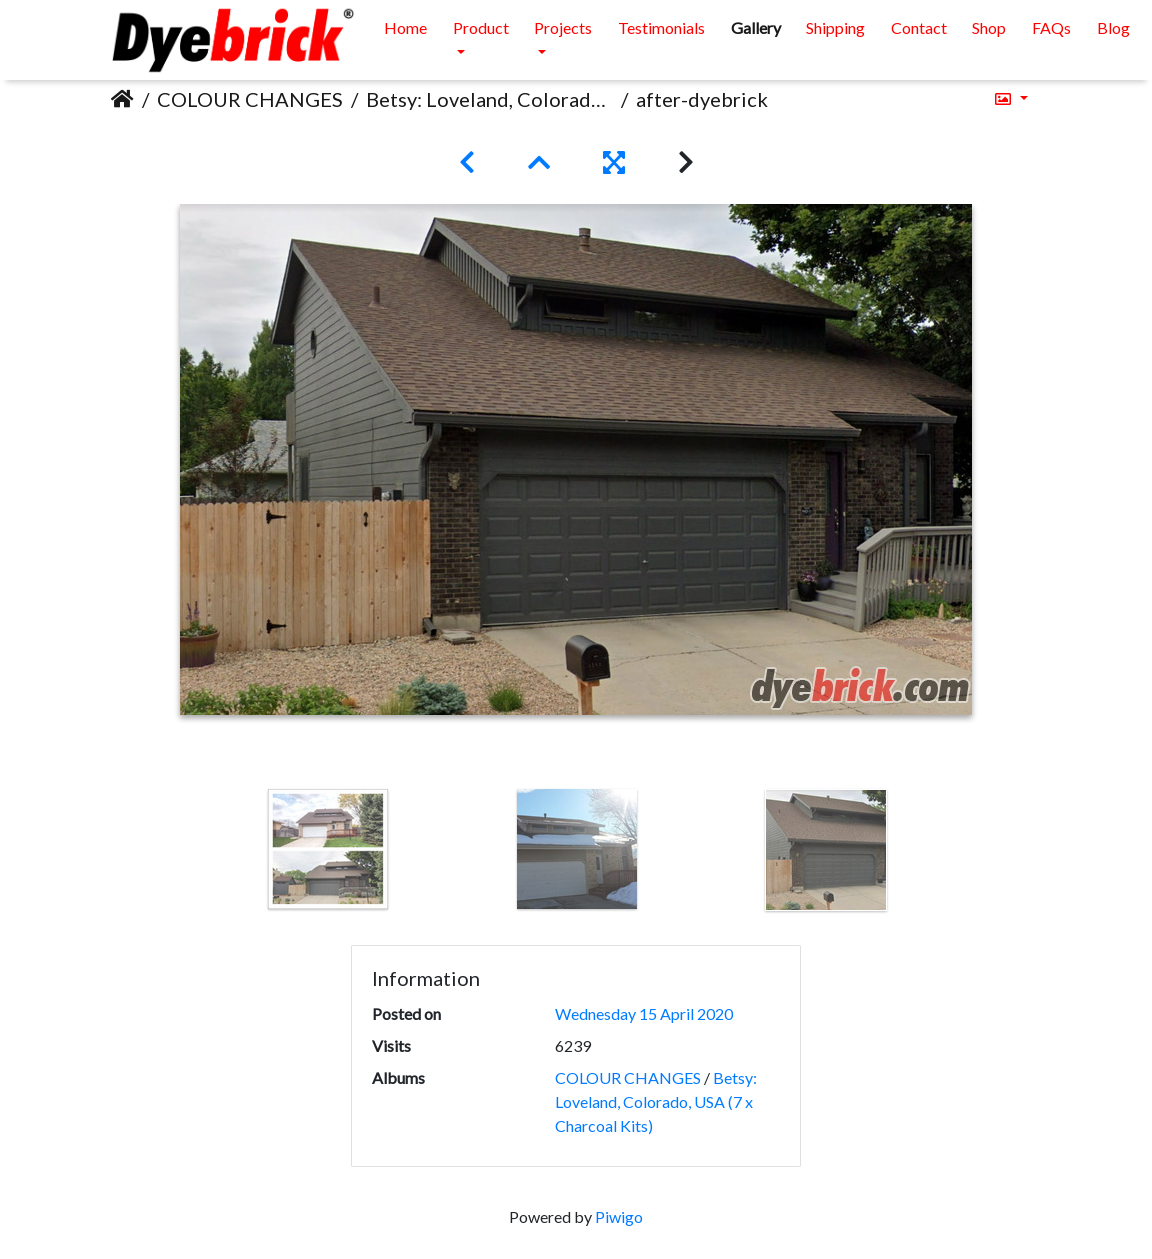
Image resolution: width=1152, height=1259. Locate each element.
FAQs (1051, 27)
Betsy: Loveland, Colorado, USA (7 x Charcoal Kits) (489, 99)
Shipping (835, 27)
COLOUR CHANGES (250, 99)
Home (405, 27)
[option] (328, 849)
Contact (919, 27)
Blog (1113, 27)
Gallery (756, 27)
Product (481, 27)
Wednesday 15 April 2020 (644, 1013)
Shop (989, 27)
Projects (563, 27)
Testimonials (661, 27)
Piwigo (619, 1216)
